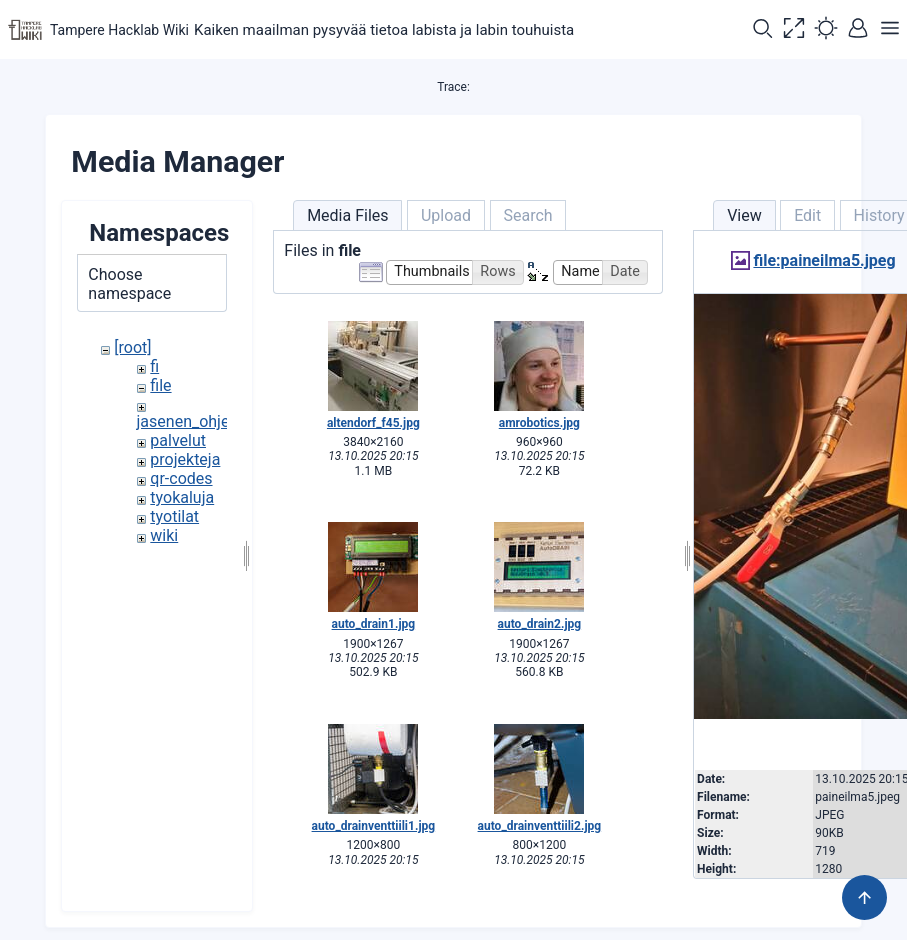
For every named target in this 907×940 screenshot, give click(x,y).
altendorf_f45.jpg (373, 423)
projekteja (185, 459)
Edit (807, 215)
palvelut (178, 440)
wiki (164, 535)
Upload (446, 215)
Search (527, 215)
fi (154, 366)
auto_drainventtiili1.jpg (374, 826)
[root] (132, 347)
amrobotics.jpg (539, 423)
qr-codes (181, 478)
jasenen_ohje (183, 421)
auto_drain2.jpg (540, 624)
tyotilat (174, 516)
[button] (762, 30)
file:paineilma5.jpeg (824, 260)
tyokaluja (182, 497)
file (160, 385)
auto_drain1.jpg (374, 624)
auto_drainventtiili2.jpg (540, 826)
